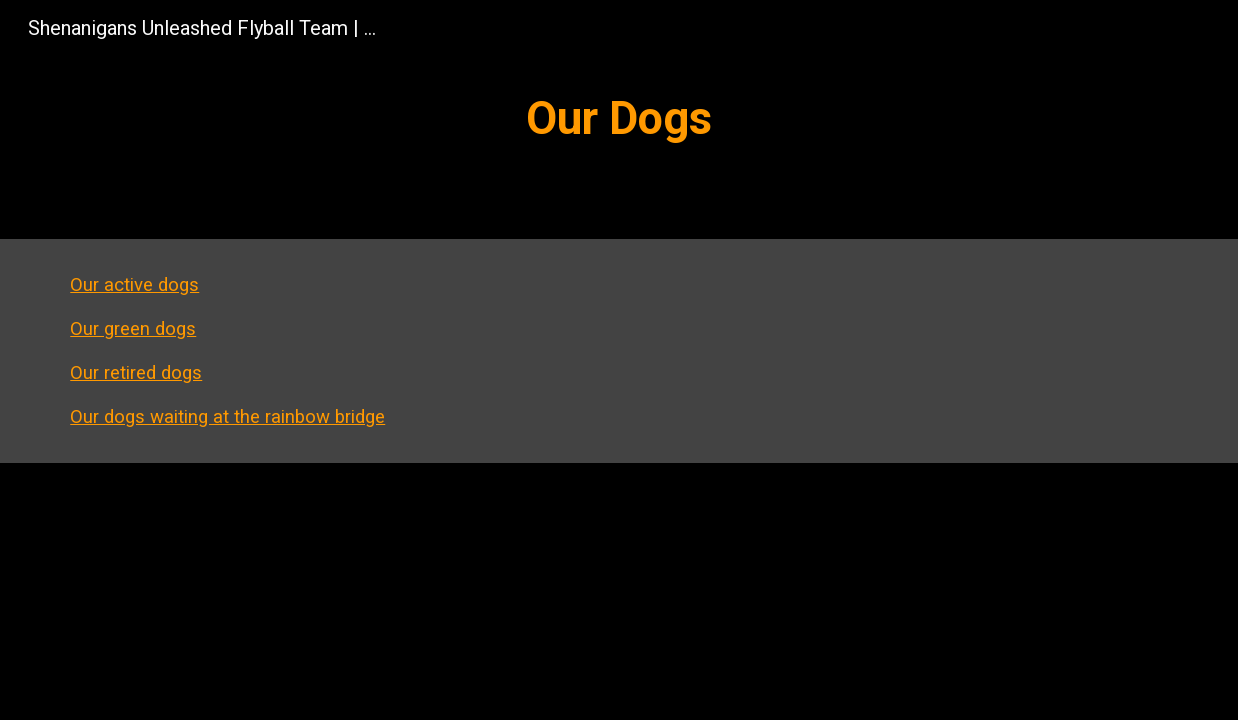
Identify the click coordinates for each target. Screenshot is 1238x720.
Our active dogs (134, 285)
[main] (618, 119)
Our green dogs (133, 329)
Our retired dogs (136, 373)
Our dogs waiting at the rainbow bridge (227, 417)
